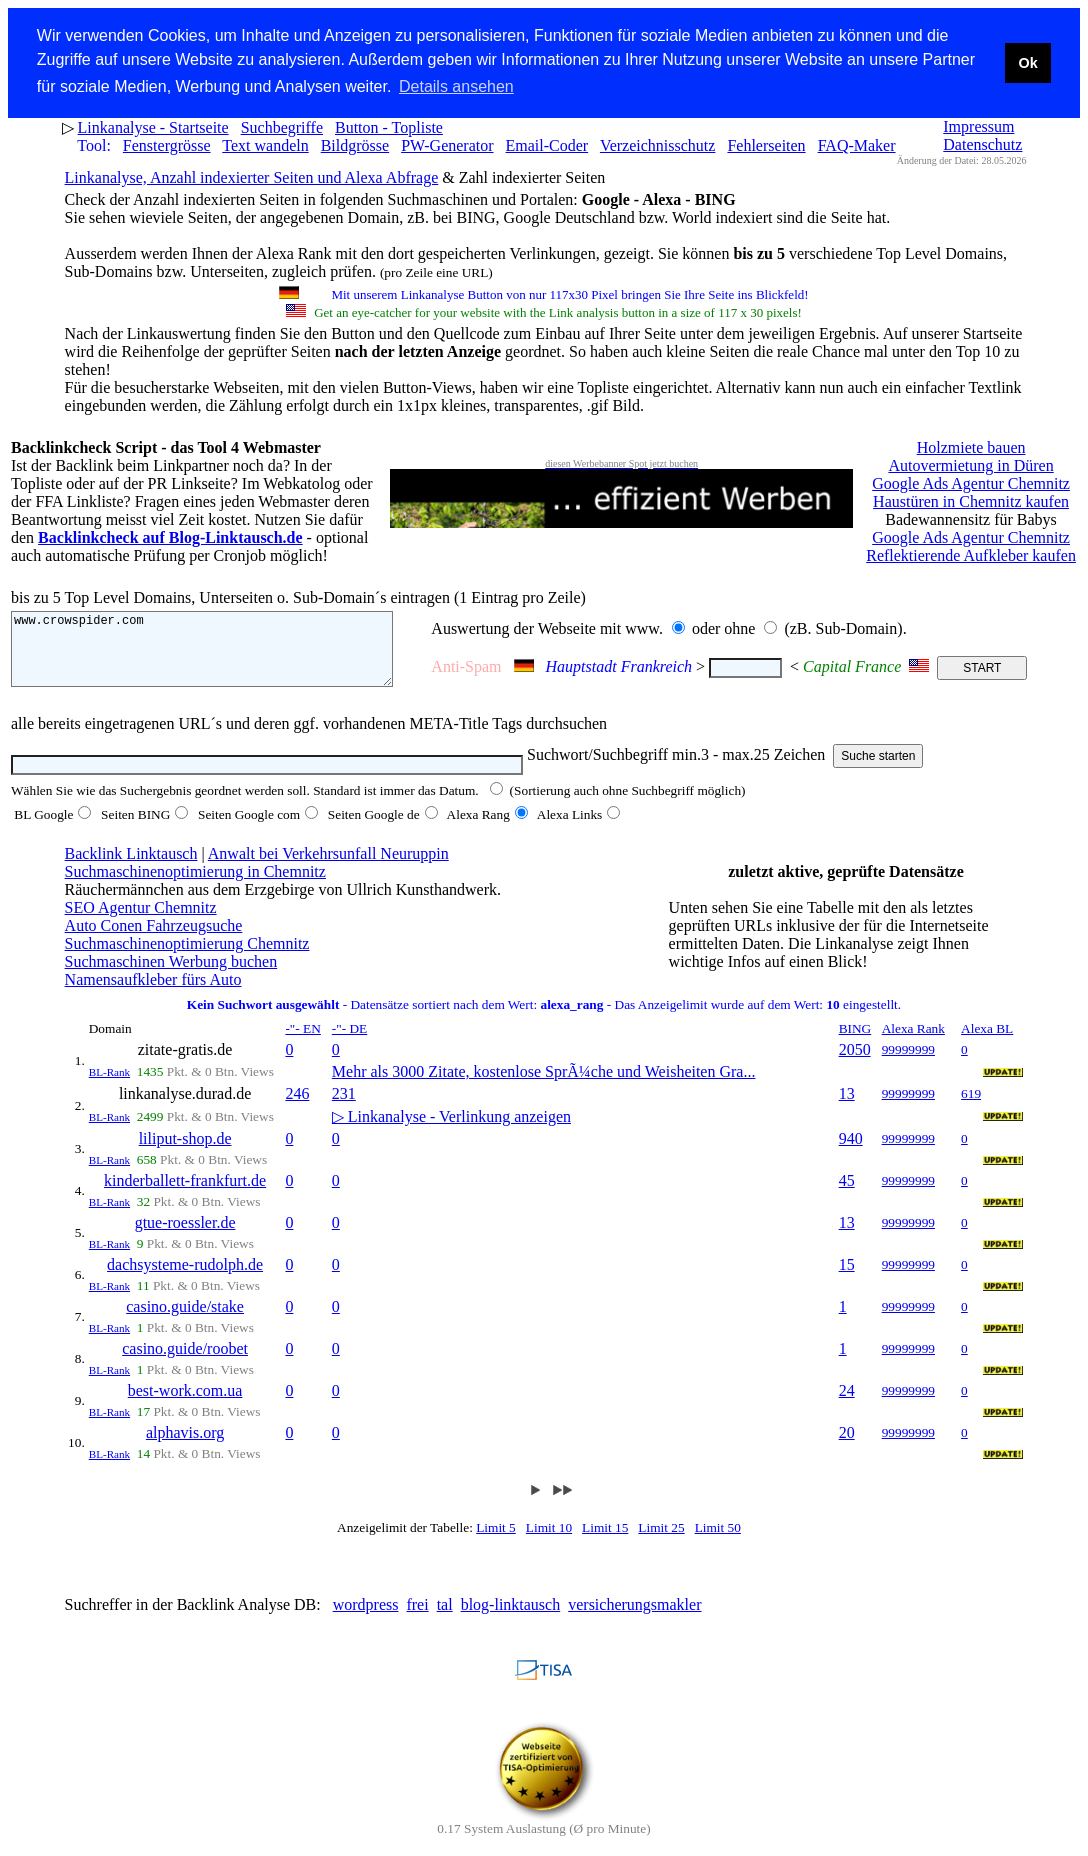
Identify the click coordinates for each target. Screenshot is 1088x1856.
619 (971, 1107)
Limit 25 (661, 1541)
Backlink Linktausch (131, 867)
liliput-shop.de (185, 1152)
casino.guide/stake (185, 1320)
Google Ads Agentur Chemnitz (971, 482)
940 (851, 1152)
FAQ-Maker (857, 144)
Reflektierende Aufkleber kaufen (971, 554)
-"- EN (302, 1042)
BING (855, 1042)
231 (344, 1107)
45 (847, 1194)
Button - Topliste (389, 126)
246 (297, 1107)
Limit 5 (496, 1541)
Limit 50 (718, 1541)
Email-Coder (547, 144)
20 (847, 1446)
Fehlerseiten (766, 144)
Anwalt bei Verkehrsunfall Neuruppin (328, 867)
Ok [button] (1027, 63)
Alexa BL (987, 1042)
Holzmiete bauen (971, 446)
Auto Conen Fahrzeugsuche (154, 939)
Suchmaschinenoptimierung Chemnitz (187, 957)
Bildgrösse (355, 144)
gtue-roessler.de (185, 1236)
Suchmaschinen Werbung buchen (171, 975)
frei (417, 1618)
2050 (855, 1063)
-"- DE (349, 1042)
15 (847, 1278)
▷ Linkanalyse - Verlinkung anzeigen (451, 1130)
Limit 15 (605, 1541)
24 (847, 1404)
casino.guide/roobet (185, 1362)
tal (445, 1618)
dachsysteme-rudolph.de (185, 1278)
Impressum (978, 125)
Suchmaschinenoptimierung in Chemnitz (195, 885)
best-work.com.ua (185, 1404)
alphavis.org (185, 1446)
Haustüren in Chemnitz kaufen (971, 500)
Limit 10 (549, 1541)
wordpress (366, 1618)
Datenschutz (982, 143)
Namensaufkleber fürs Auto (153, 993)
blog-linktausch (511, 1618)
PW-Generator (447, 144)
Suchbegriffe (282, 126)
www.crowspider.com (221, 655)
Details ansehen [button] (456, 86)
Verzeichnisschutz (658, 144)
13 (847, 1107)
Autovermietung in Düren (970, 464)
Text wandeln (265, 144)
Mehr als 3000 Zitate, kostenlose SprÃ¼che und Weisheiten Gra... (544, 1085)
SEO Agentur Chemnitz (141, 921)
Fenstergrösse (167, 144)
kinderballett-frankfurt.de (185, 1194)
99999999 (908, 1063)
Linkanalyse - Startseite (153, 126)
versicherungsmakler (634, 1618)
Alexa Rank (913, 1042)
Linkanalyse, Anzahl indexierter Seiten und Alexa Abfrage (252, 176)
